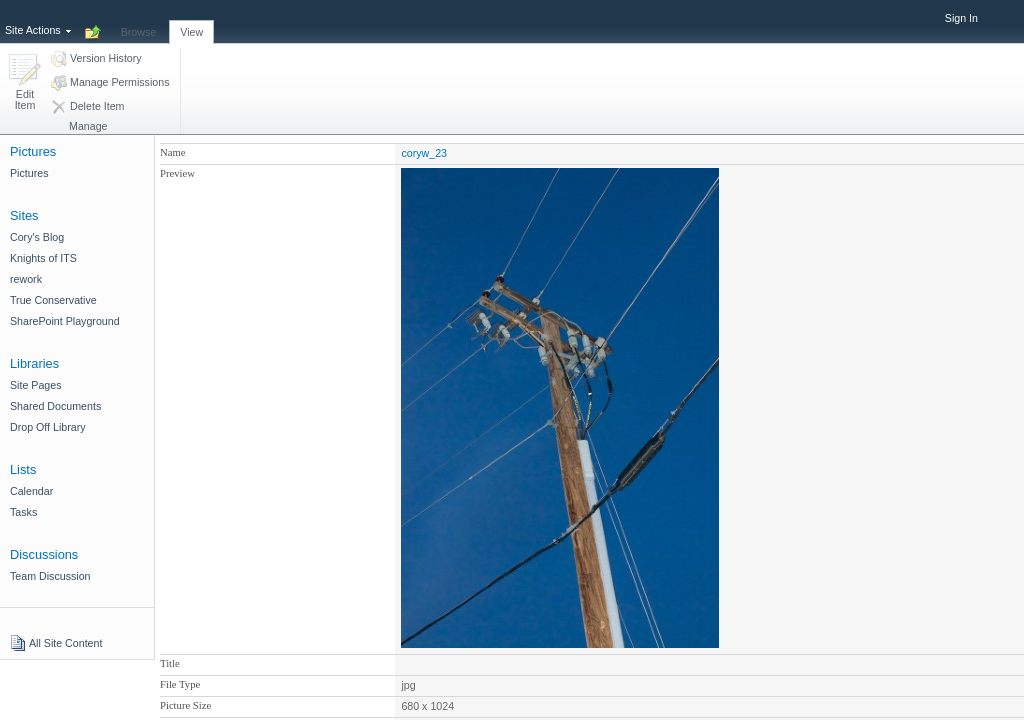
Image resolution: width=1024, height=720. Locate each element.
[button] (25, 83)
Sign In (961, 18)
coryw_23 (424, 153)
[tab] (139, 21)
